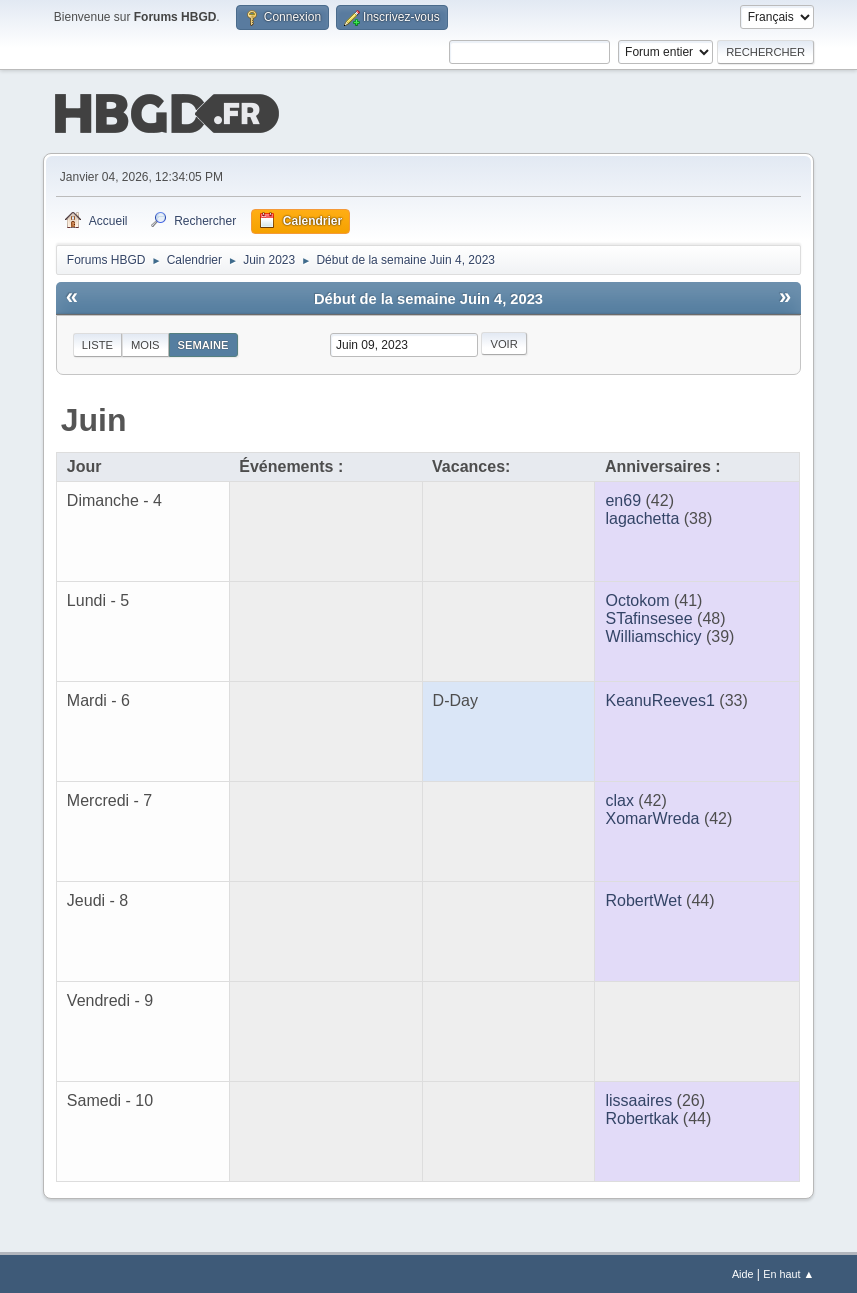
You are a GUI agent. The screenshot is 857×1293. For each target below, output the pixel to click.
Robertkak (641, 1116)
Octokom (637, 598)
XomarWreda (652, 816)
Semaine (203, 343)
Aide (743, 1272)
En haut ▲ (788, 1272)
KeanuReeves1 (659, 698)
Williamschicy (653, 634)
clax (619, 798)
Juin (94, 418)
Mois (145, 343)
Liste (97, 343)
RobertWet (643, 898)
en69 (623, 498)
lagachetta (642, 516)
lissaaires (638, 1098)
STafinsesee (648, 616)
